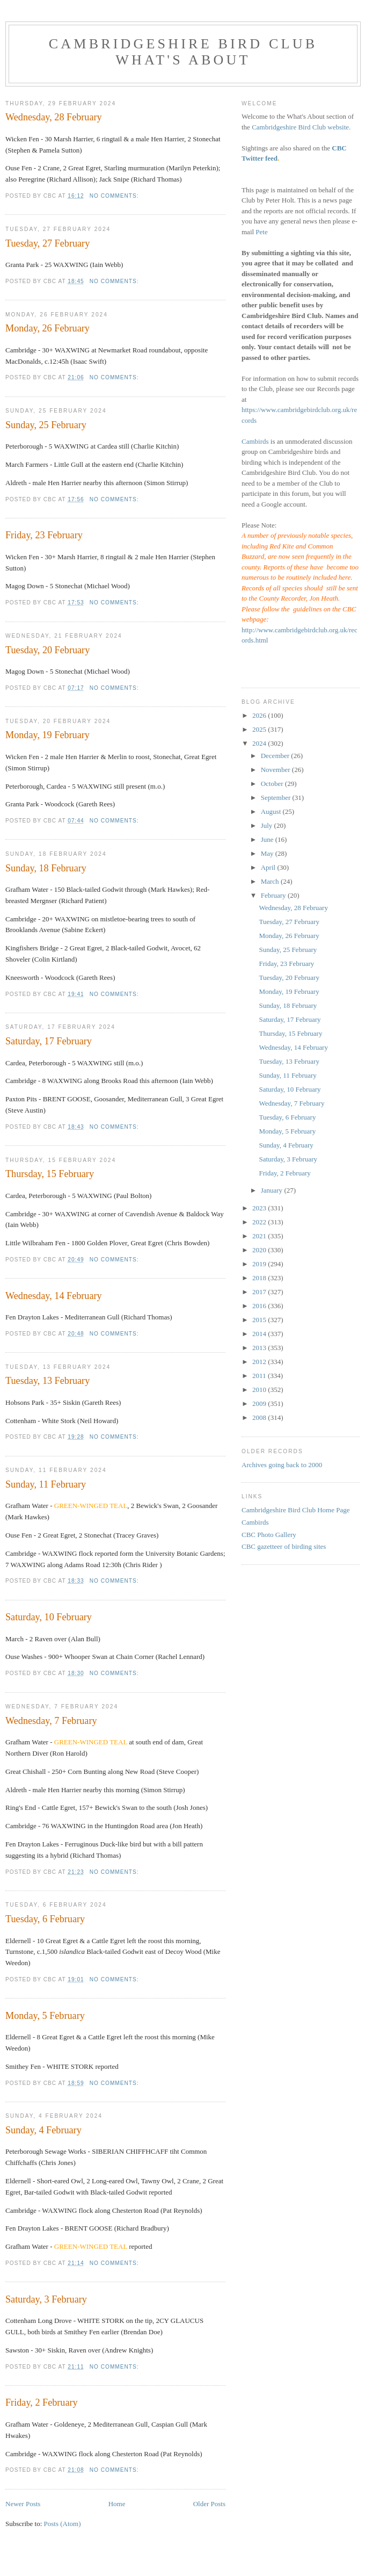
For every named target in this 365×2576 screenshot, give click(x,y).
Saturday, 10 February (48, 1617)
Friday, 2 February (41, 2402)
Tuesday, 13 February (47, 1380)
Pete (261, 232)
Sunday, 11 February (45, 1484)
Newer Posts (22, 2504)
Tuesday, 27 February (47, 243)
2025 (260, 729)
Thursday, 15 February (49, 1173)
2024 (260, 743)
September (277, 797)
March (271, 881)
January (272, 1190)
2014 (260, 1334)
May (268, 853)
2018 (260, 1278)
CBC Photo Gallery (269, 1535)
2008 (260, 1417)
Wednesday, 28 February (53, 117)
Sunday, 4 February (43, 2130)
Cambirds (255, 441)
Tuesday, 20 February (47, 650)
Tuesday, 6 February (45, 1919)
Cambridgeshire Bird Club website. (301, 127)
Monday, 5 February (45, 2015)
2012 (260, 1362)
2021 (260, 1236)
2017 (260, 1292)
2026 (260, 715)
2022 (260, 1222)
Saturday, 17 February (48, 1041)
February (274, 895)
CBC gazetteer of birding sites (284, 1546)
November (276, 770)
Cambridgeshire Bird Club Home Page (295, 1510)
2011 (260, 1376)
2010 (260, 1390)
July (267, 825)
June (268, 839)
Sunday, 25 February (45, 425)
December (276, 756)
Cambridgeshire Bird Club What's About (183, 52)
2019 (260, 1264)
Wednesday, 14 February (53, 1295)
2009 (260, 1403)
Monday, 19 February (47, 735)
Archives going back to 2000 (282, 1465)
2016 (260, 1306)
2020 (260, 1250)
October (273, 784)
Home (117, 2504)
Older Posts (209, 2504)
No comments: (115, 196)
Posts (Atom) (62, 2524)
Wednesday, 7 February (51, 1720)
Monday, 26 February (47, 328)
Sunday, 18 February (45, 868)
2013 (260, 1348)
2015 (260, 1320)
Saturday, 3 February (46, 2299)
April (269, 867)
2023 (260, 1208)
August (272, 811)
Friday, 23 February (44, 535)
